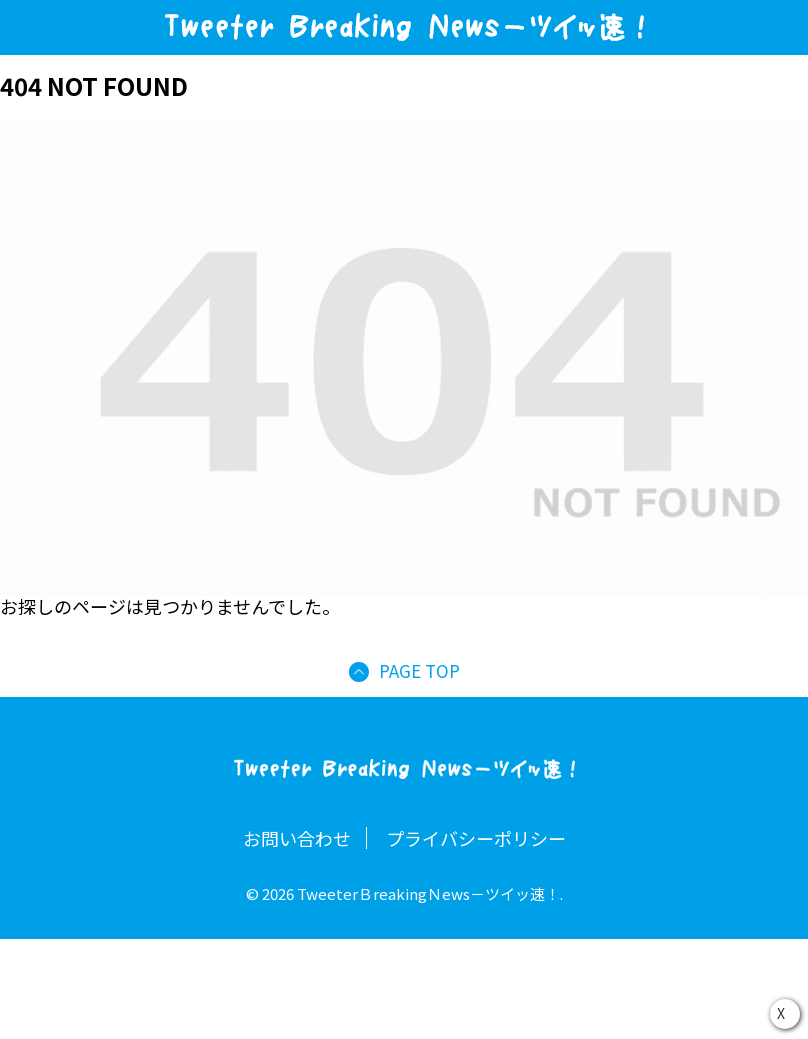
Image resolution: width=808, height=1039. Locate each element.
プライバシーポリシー (476, 838)
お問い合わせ (297, 838)
